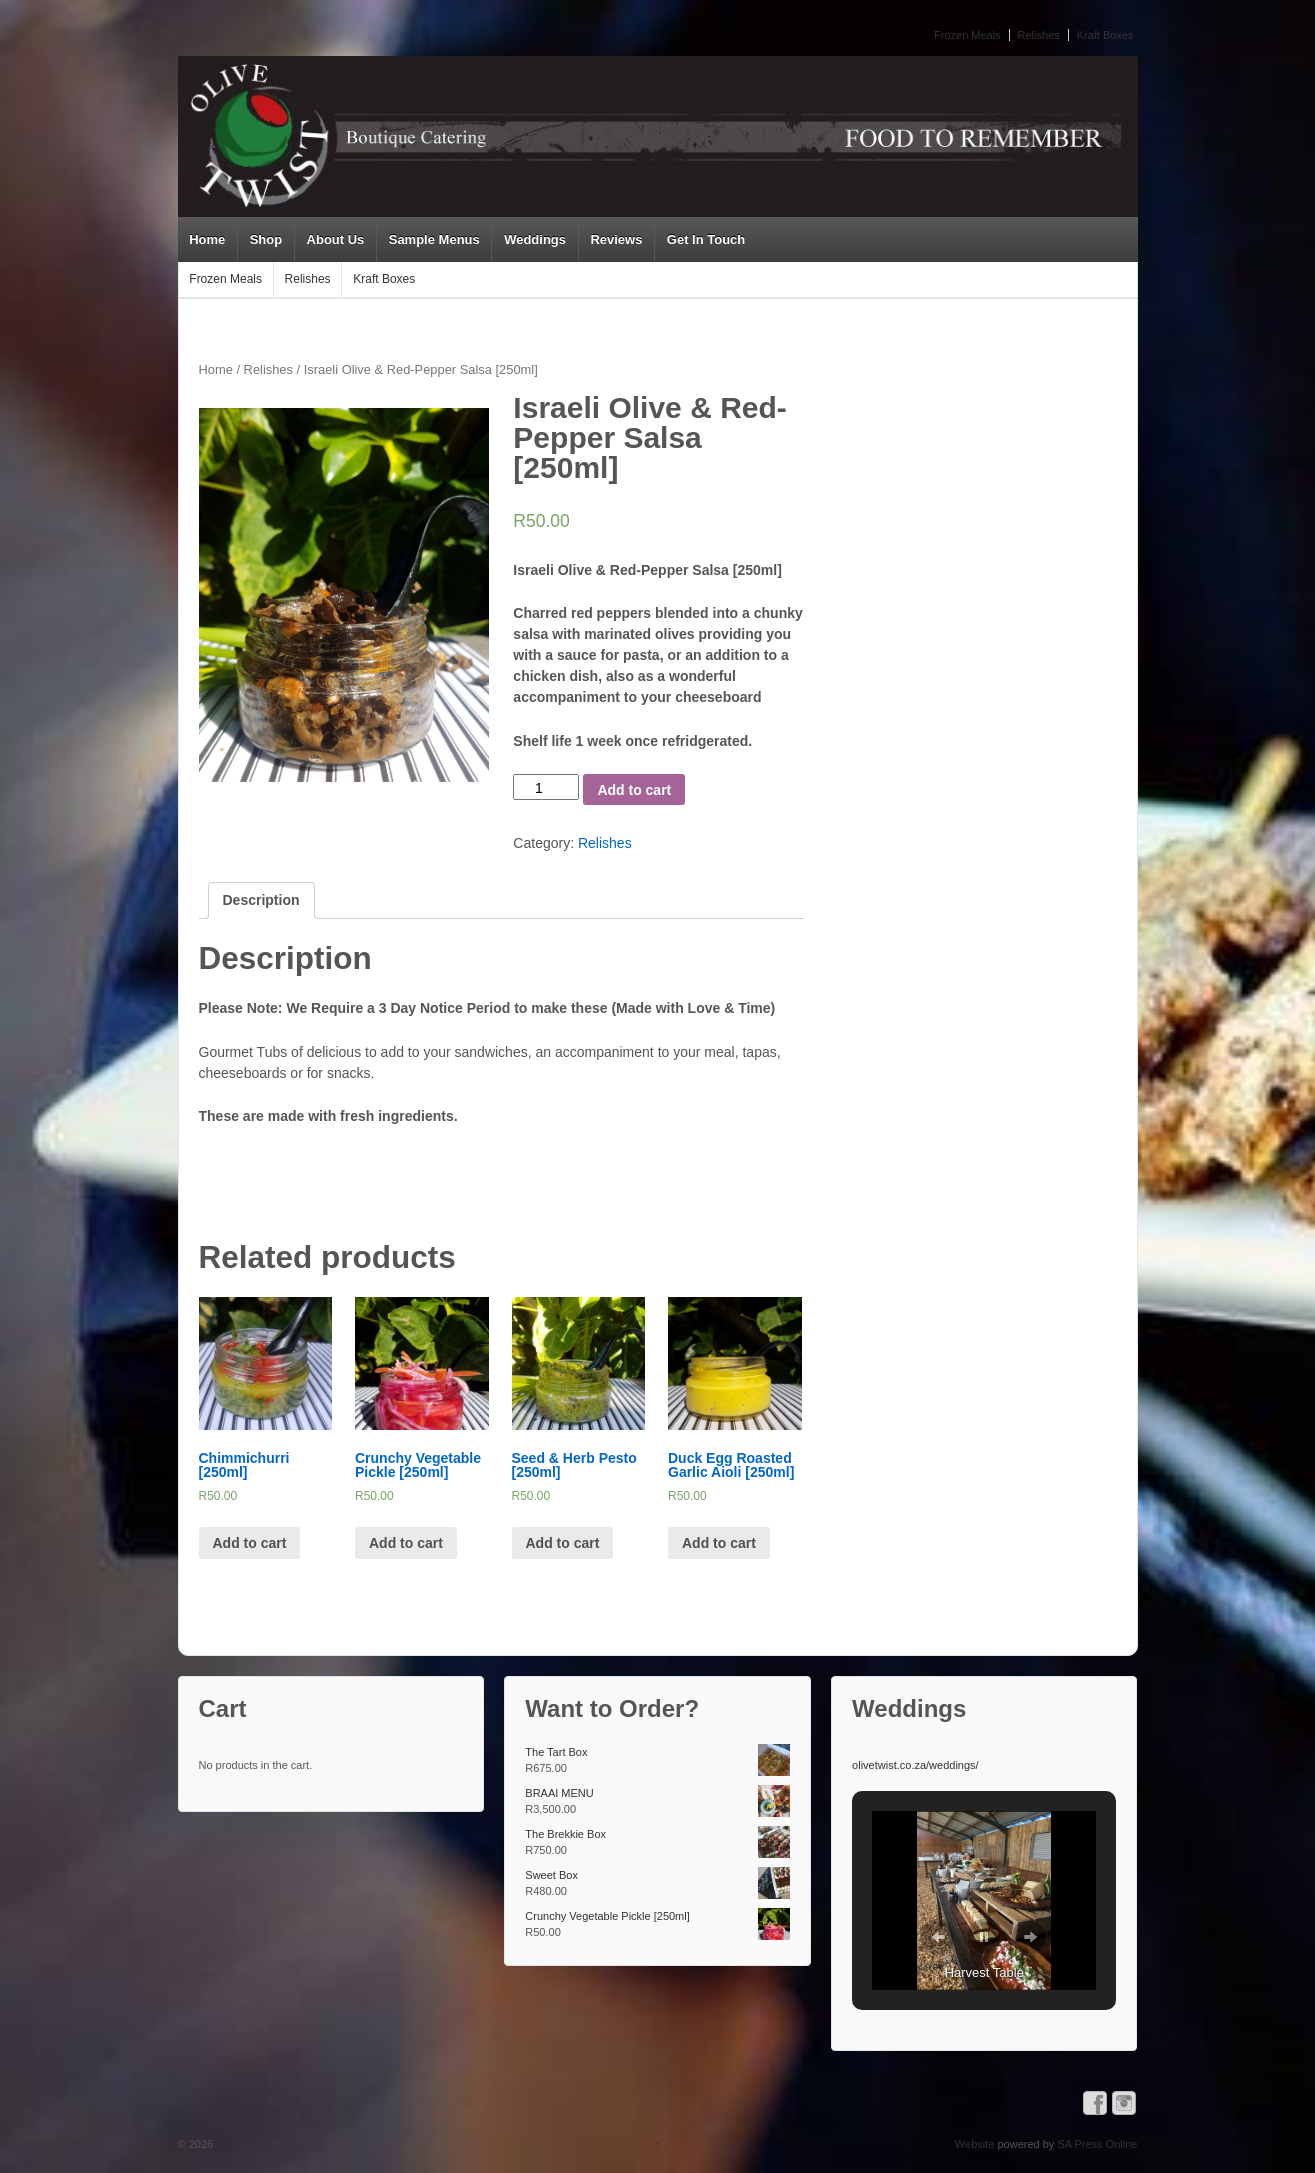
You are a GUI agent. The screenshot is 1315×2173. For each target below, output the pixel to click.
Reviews (616, 239)
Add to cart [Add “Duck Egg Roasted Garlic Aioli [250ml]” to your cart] (719, 1543)
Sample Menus (434, 239)
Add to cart (634, 790)
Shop (266, 239)
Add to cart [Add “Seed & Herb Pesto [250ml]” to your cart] (563, 1543)
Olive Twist (241, 2144)
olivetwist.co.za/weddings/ (915, 1765)
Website (975, 2144)
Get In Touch (706, 239)
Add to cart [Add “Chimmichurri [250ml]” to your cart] (250, 1543)
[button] (938, 1937)
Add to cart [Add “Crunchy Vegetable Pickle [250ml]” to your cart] (406, 1543)
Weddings (535, 239)
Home (207, 239)
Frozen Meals (967, 35)
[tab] (261, 900)
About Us (336, 239)
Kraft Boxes (1105, 35)
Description (261, 900)
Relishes (1039, 35)
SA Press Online (1097, 2144)
